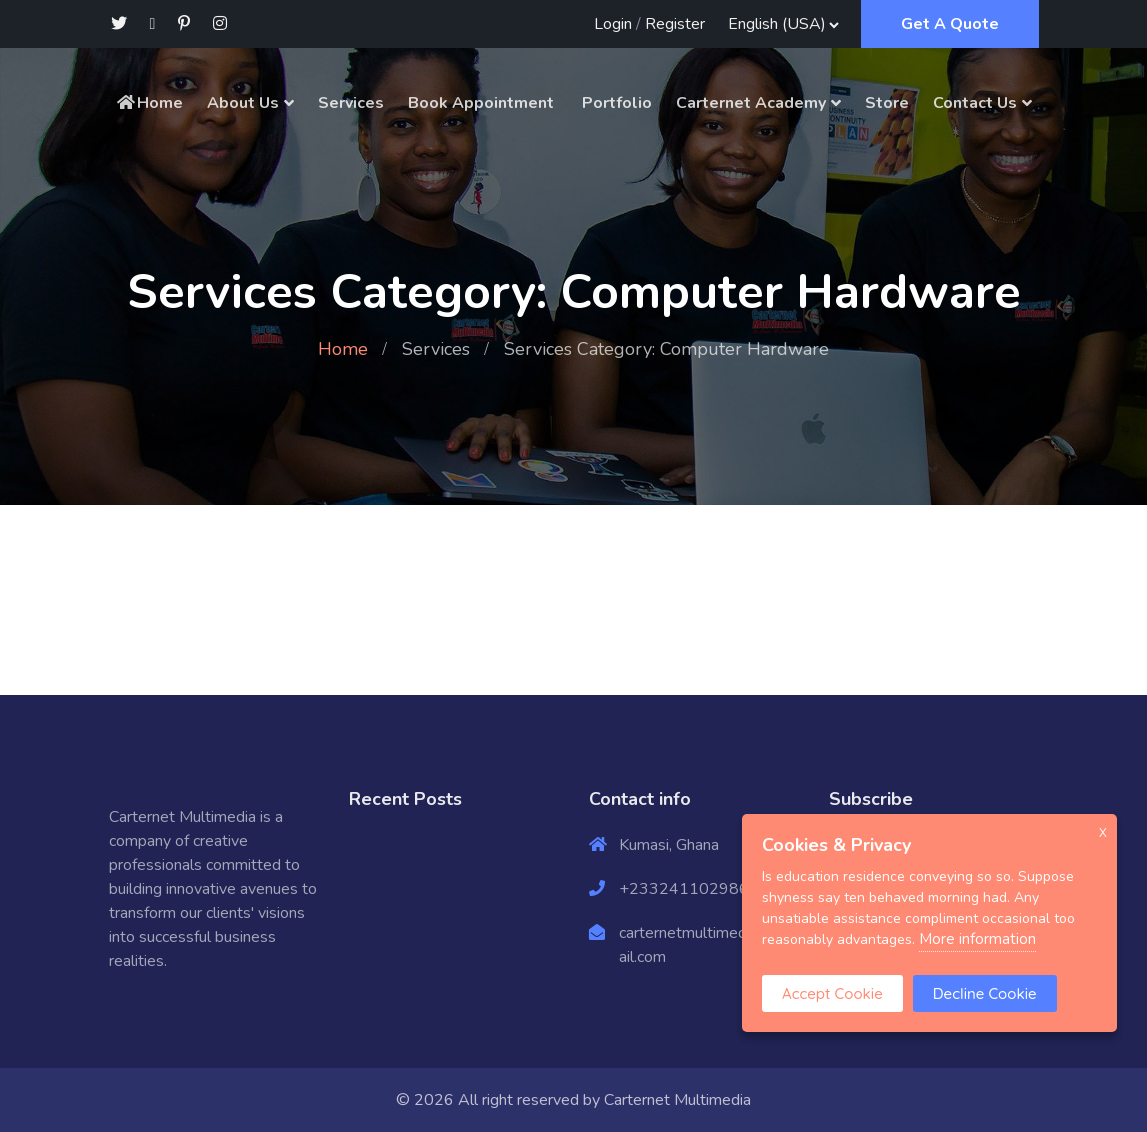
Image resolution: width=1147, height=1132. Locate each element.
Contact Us (975, 103)
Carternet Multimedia (677, 1100)
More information (977, 939)
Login (613, 24)
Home (149, 103)
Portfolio (615, 103)
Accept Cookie (832, 993)
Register (675, 24)
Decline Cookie (985, 993)
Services (351, 103)
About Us (243, 103)
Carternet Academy (751, 103)
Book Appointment (481, 103)
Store (887, 103)
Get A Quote (950, 24)
